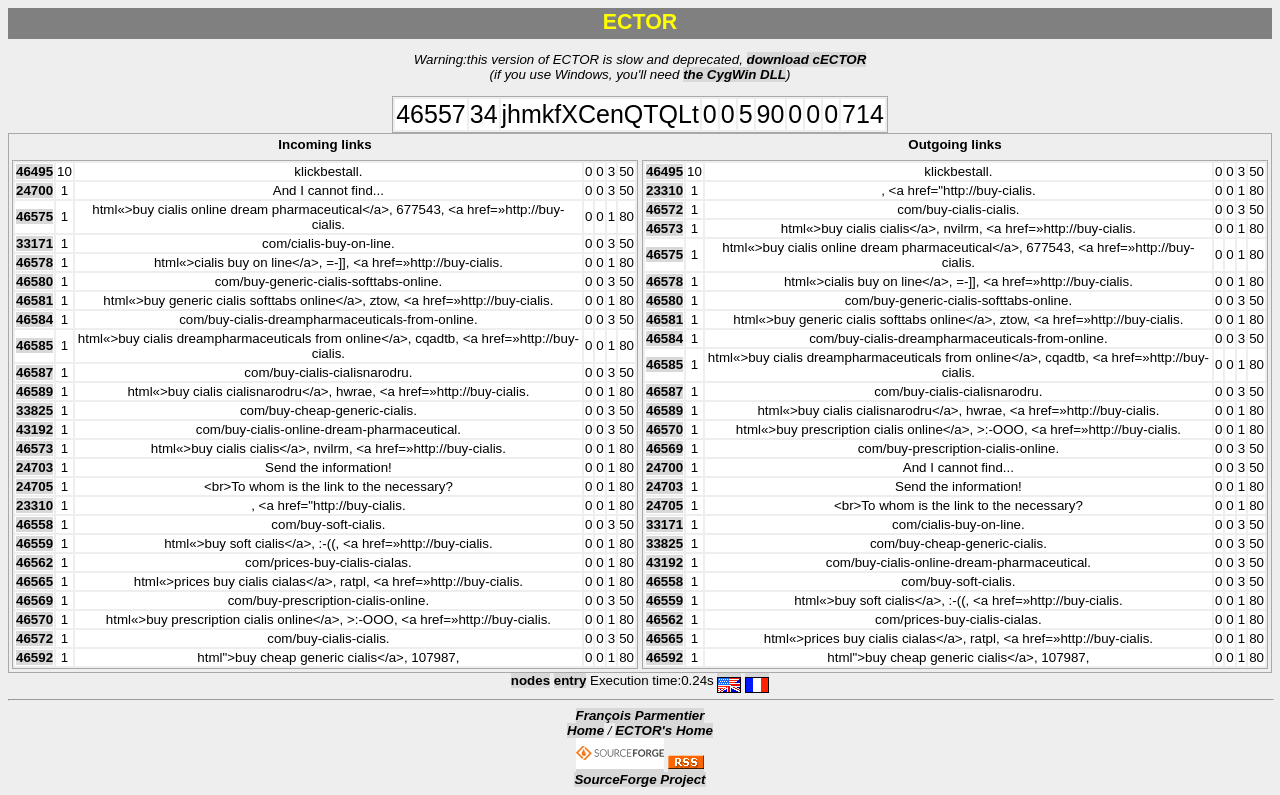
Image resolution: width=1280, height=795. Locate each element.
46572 (34, 638)
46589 (34, 391)
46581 (34, 300)
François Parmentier (640, 715)
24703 (34, 467)
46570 (34, 619)
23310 (34, 505)
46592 (34, 657)
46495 (34, 171)
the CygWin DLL (734, 74)
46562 (34, 562)
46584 (34, 319)
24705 (34, 486)
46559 (34, 543)
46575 (34, 216)
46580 (34, 281)
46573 (34, 448)
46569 (34, 600)
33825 (34, 410)
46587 (34, 372)
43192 (34, 429)
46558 (34, 524)
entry (570, 680)
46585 (34, 345)
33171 (34, 243)
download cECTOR (807, 59)
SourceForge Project (639, 779)
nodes (530, 680)
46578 (34, 262)
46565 (34, 581)
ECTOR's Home (664, 730)
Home (585, 730)
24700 (34, 190)
